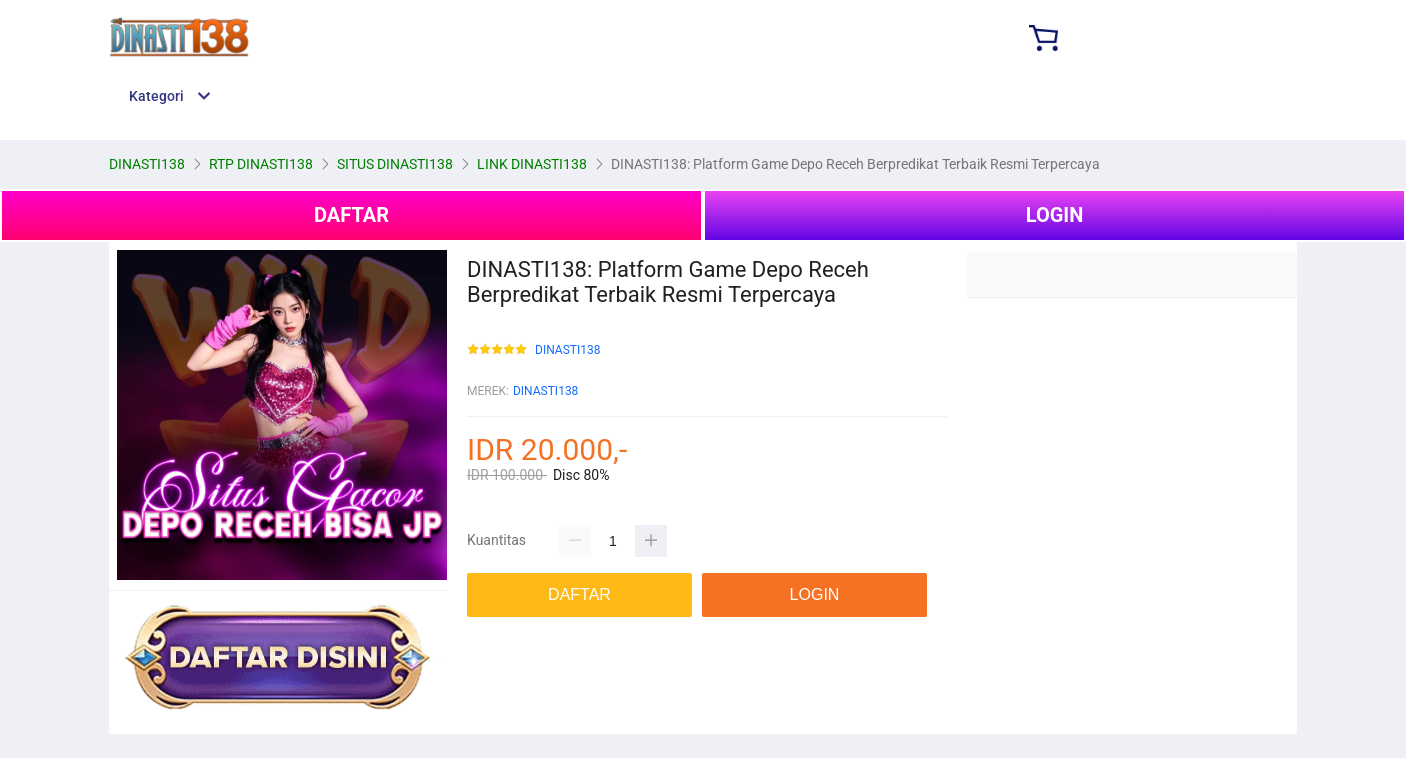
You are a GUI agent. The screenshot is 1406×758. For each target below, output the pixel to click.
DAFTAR (351, 215)
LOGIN (1055, 215)
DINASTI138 (567, 350)
